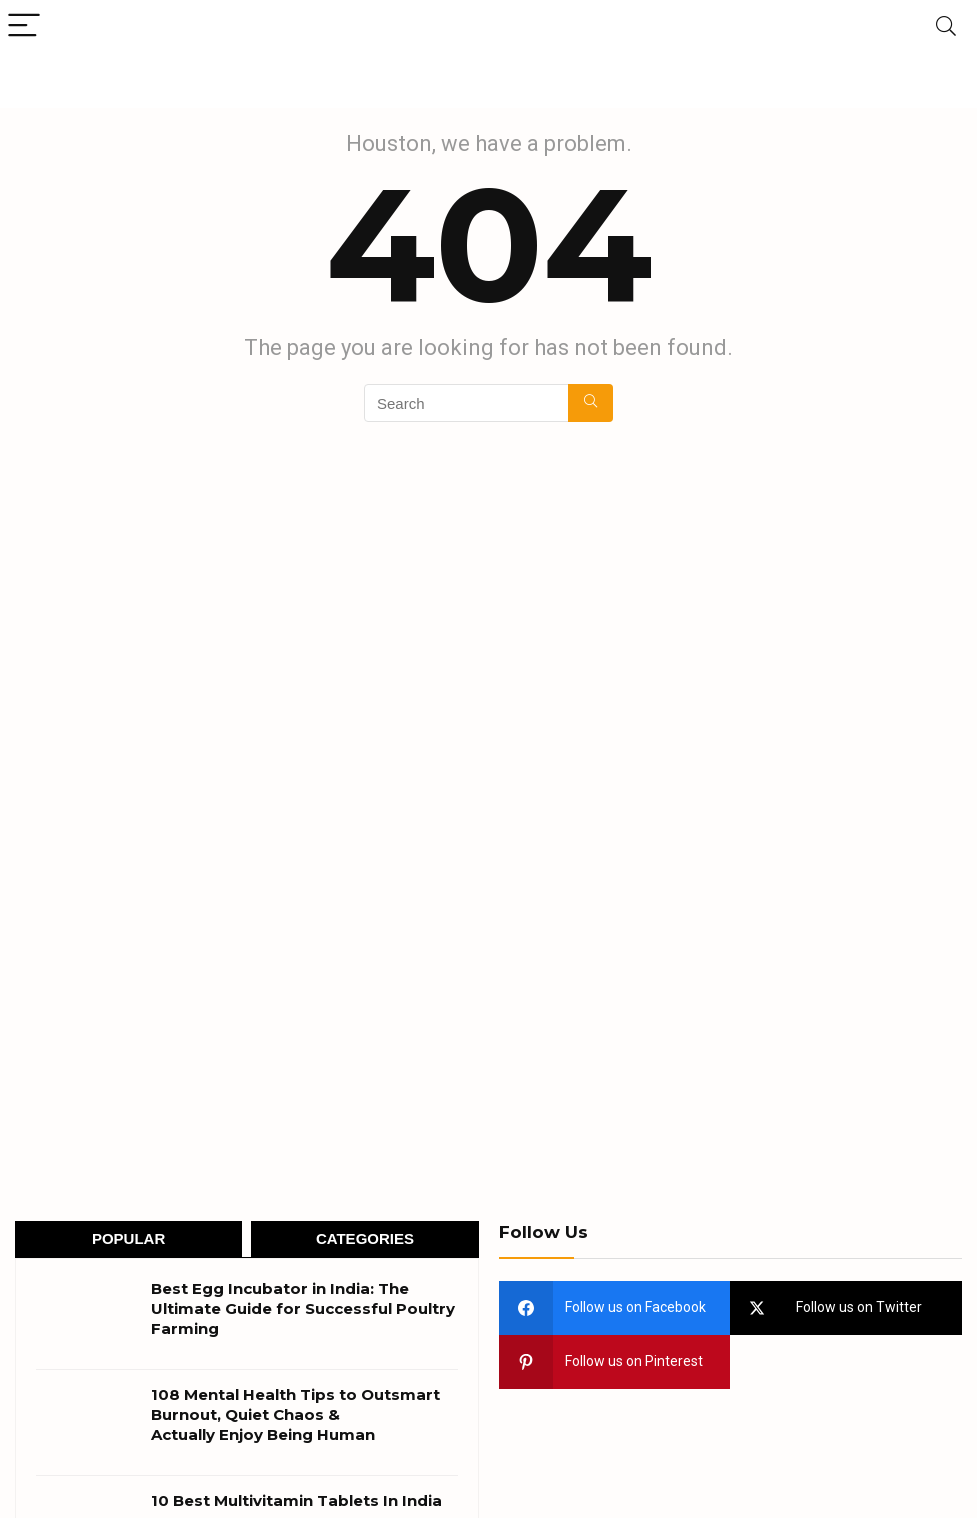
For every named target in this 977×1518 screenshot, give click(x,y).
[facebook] (615, 1308)
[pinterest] (615, 1362)
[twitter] (846, 1308)
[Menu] (24, 26)
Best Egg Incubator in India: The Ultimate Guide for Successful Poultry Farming (303, 1308)
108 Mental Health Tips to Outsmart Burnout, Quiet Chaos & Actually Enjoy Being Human (295, 1414)
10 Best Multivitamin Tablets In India (296, 1500)
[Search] (946, 26)
